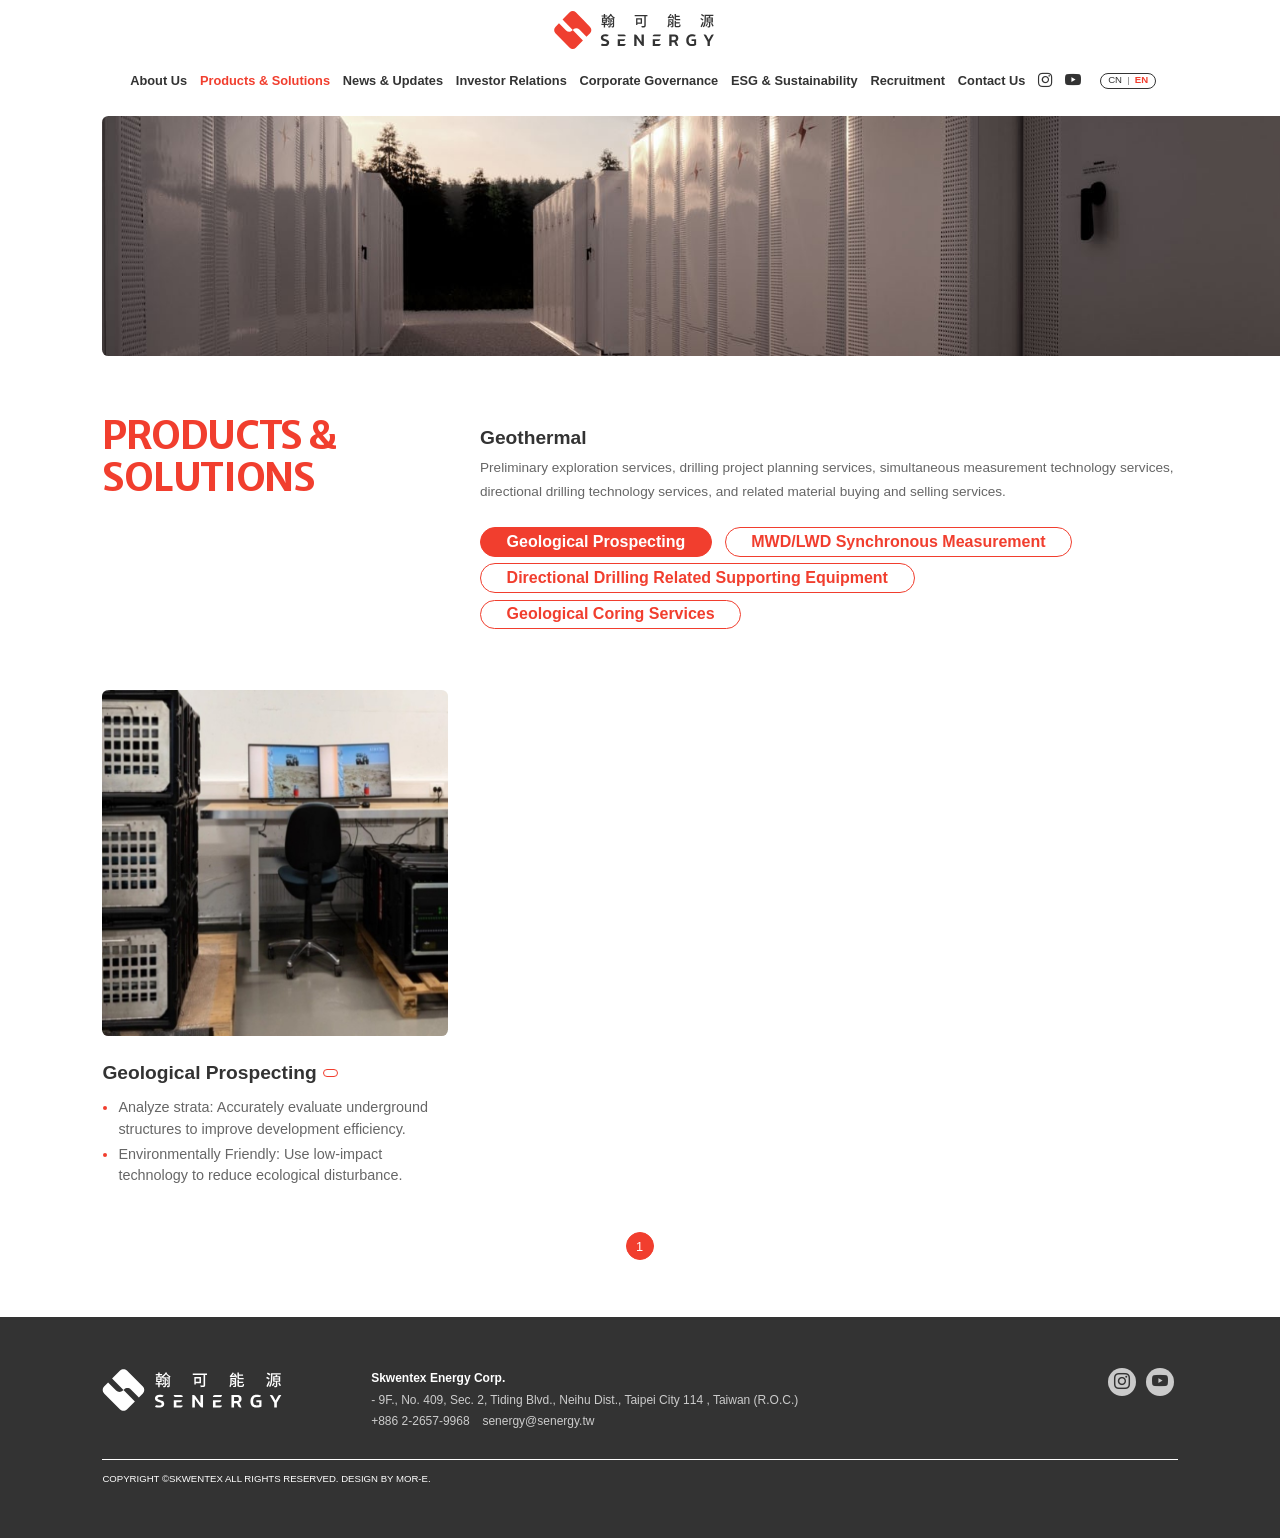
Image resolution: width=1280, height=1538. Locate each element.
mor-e (412, 1478)
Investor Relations (511, 80)
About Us (158, 80)
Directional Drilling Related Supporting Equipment (697, 578)
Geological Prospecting (596, 542)
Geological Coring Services (611, 615)
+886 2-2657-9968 (420, 1421)
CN (1115, 79)
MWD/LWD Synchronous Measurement (898, 542)
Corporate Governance (649, 80)
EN (1141, 79)
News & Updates (393, 80)
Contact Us (992, 80)
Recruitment (907, 80)
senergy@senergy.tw (538, 1421)
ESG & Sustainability (794, 80)
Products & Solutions (265, 80)
